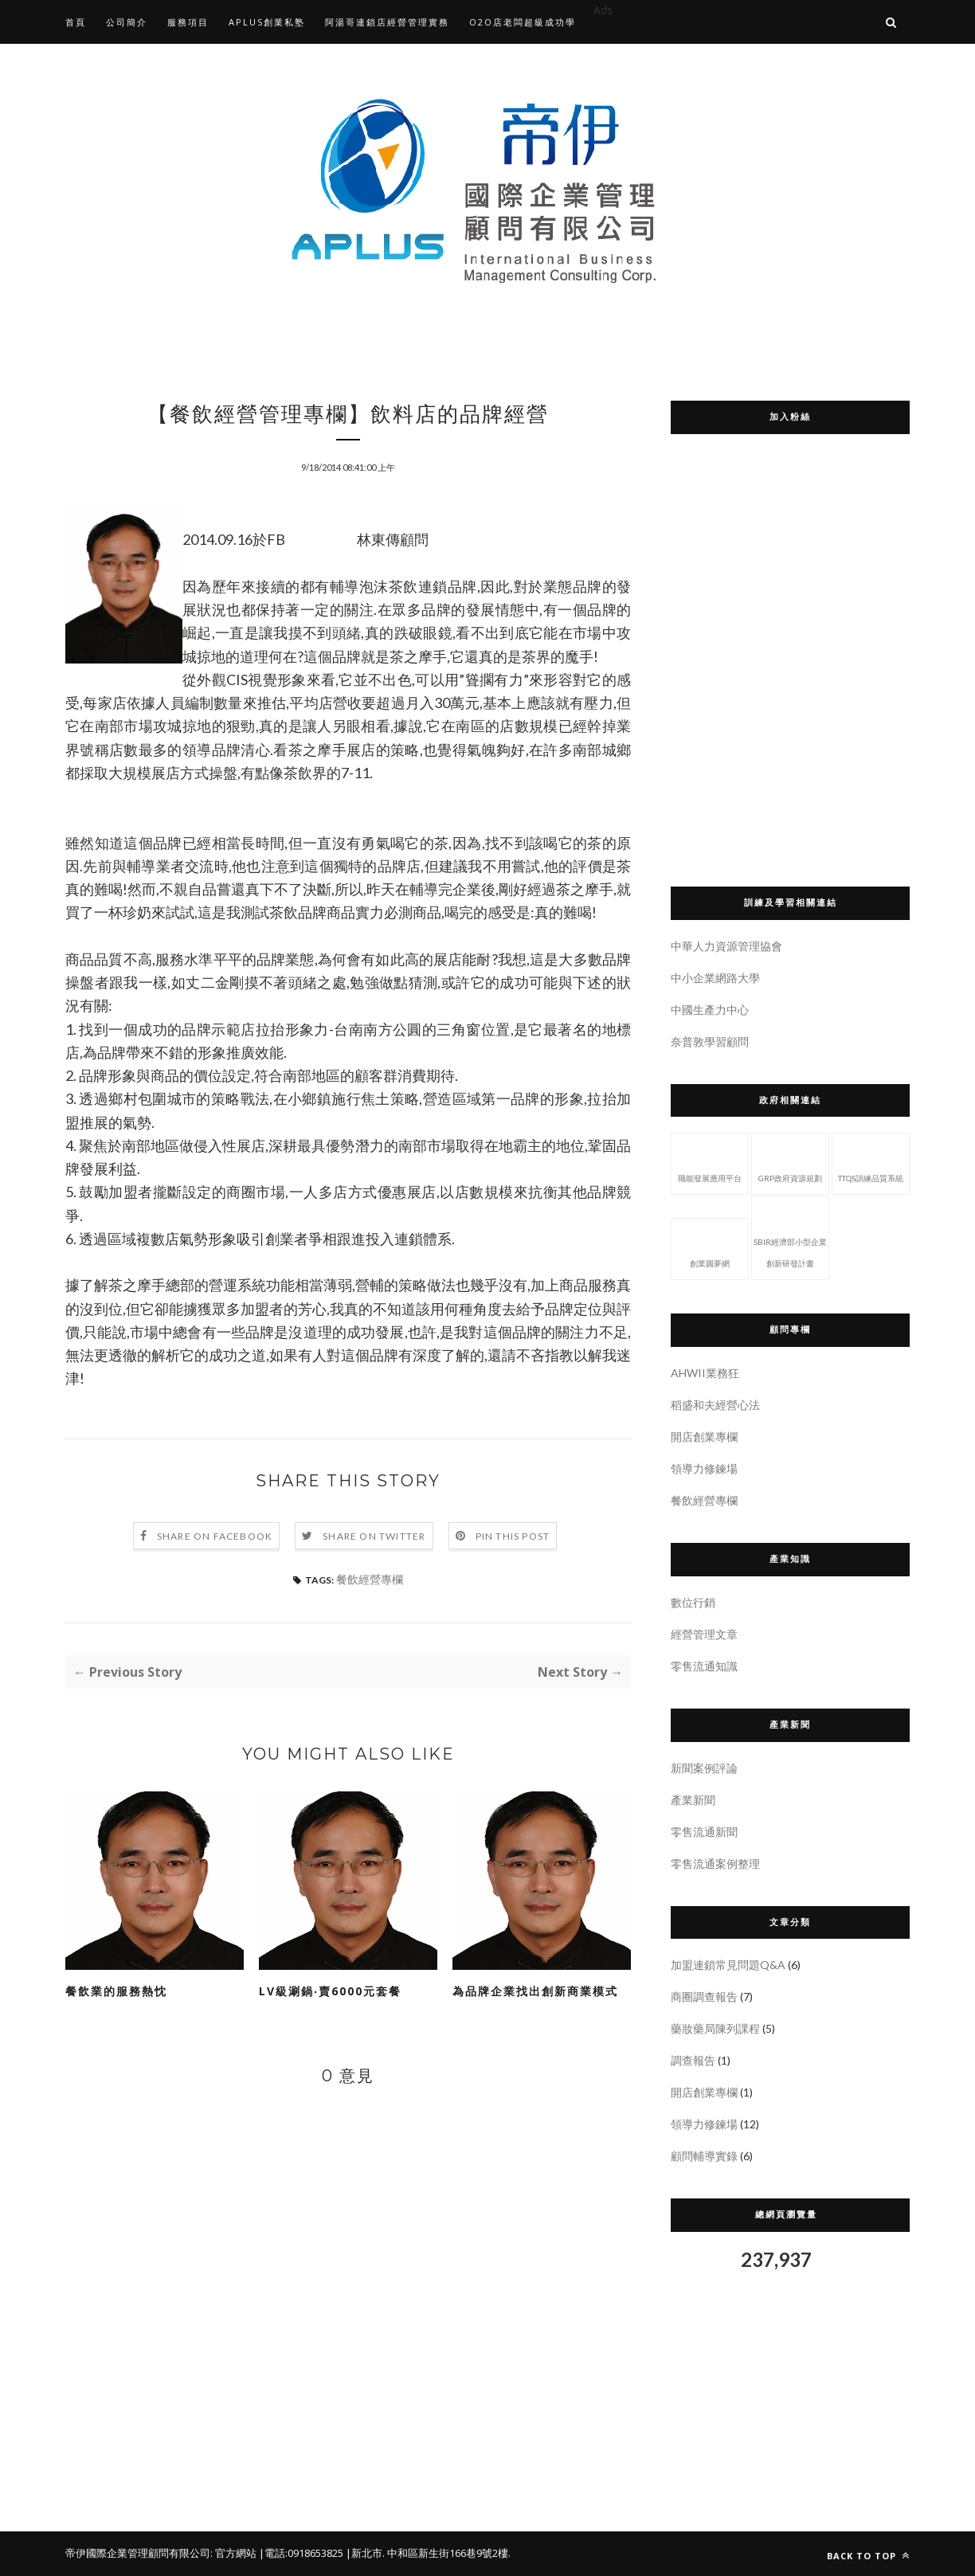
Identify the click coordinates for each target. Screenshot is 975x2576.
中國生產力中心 (710, 1009)
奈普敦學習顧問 (710, 1041)
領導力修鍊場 (704, 1468)
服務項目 (188, 22)
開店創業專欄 (704, 1436)
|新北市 (364, 2553)
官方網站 (236, 2553)
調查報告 (693, 2060)
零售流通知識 (704, 1666)
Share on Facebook (214, 1536)
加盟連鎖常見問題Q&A (728, 1964)
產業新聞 (693, 1800)
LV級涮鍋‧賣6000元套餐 (330, 1991)
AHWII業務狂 (705, 1373)
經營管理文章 (704, 1634)
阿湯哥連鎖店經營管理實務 (387, 22)
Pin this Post (513, 1536)
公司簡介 (126, 22)
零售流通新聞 (704, 1831)
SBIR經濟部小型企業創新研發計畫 (790, 1236)
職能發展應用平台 (710, 1162)
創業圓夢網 (710, 1247)
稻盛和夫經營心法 (715, 1404)
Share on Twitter (374, 1536)
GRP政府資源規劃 (790, 1162)
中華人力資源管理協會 (726, 946)
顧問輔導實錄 (704, 2156)
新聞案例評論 (704, 1768)
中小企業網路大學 (715, 978)
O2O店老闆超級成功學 (522, 22)
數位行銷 (693, 1602)
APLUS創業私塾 (267, 22)
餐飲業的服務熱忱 (116, 1991)
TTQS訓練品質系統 (870, 1162)
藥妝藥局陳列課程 (715, 2028)
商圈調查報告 (704, 1996)
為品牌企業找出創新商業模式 (535, 1991)
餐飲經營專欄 (369, 1579)
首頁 (75, 22)
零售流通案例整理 (715, 1863)
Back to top (868, 2556)
